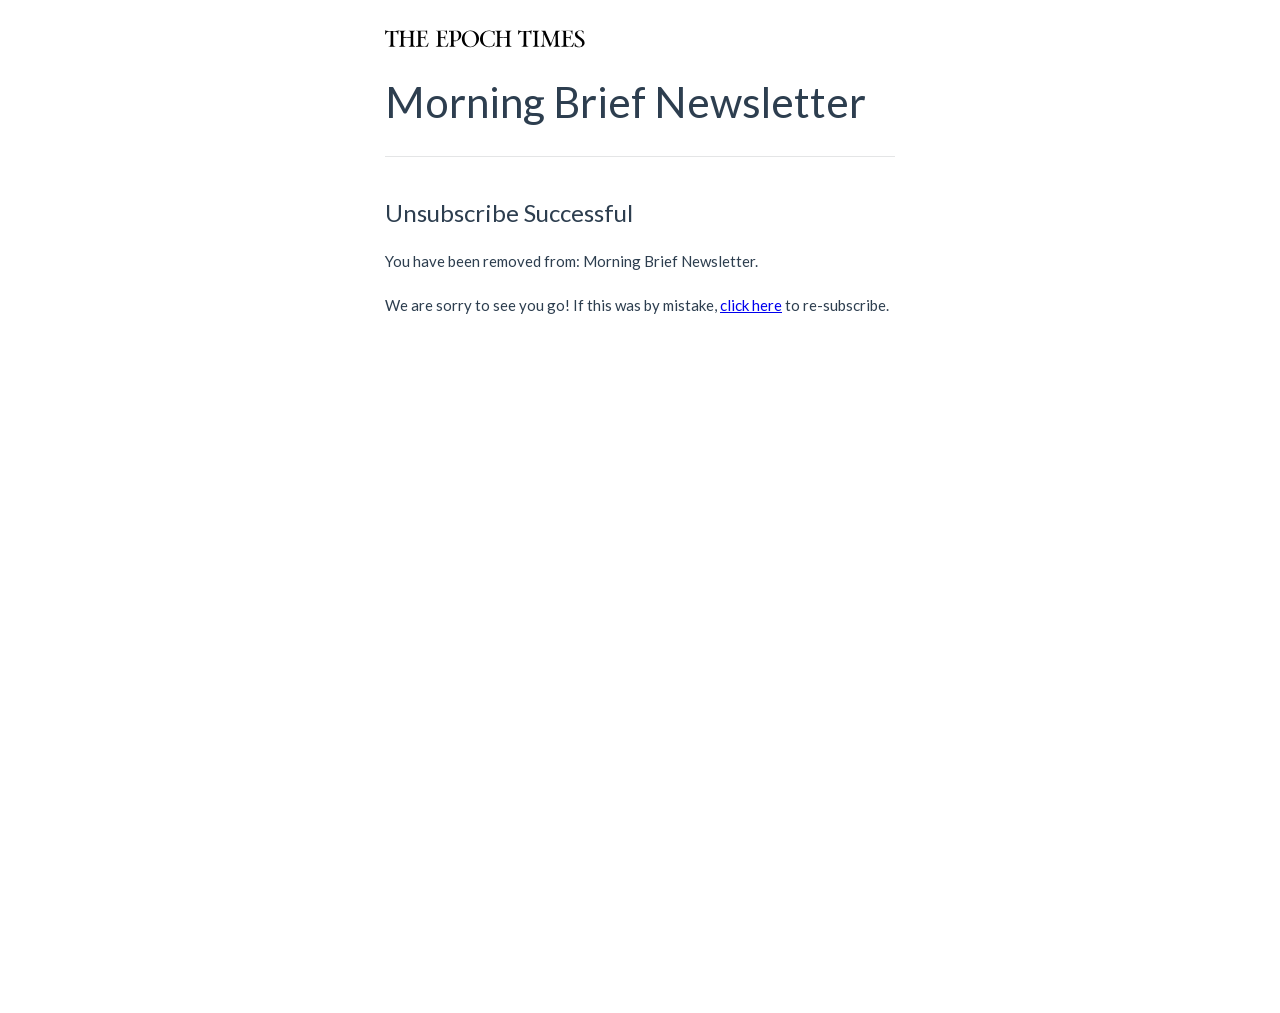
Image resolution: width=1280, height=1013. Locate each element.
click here (751, 305)
